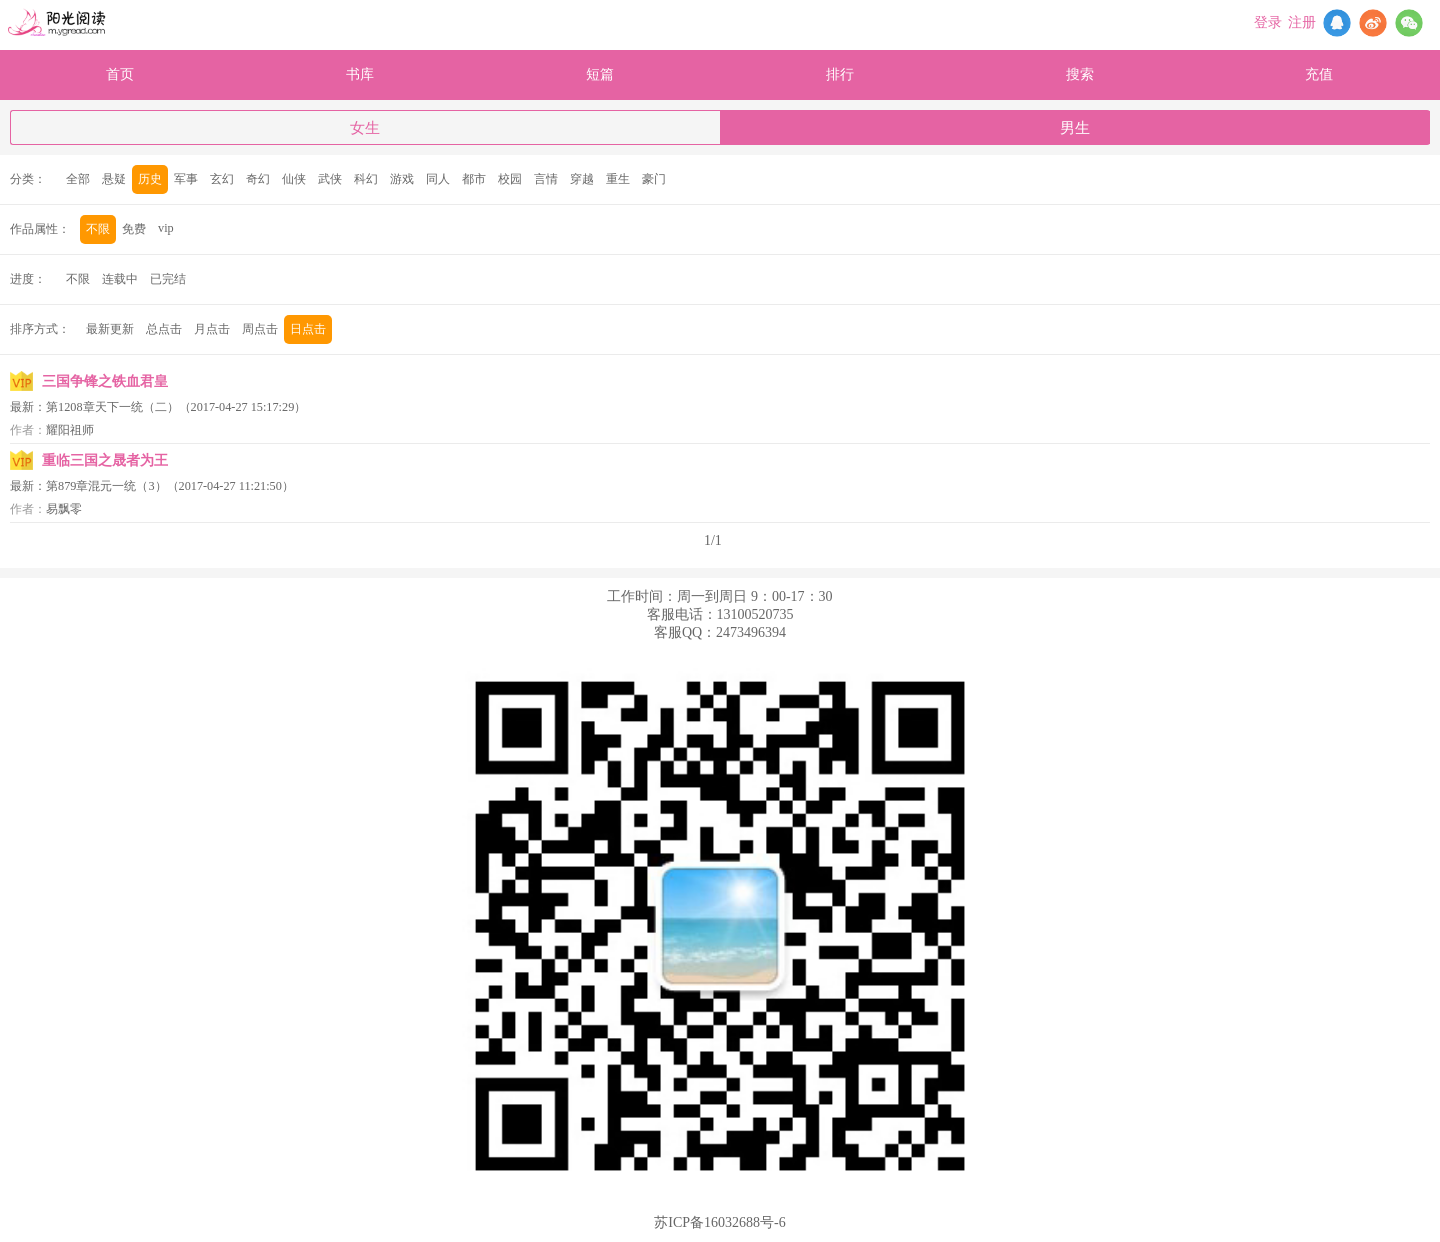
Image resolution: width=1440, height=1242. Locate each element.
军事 (186, 179)
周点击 (260, 329)
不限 (98, 229)
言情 (546, 179)
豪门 (654, 179)
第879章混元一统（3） (106, 486)
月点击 (212, 329)
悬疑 (114, 179)
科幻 (366, 179)
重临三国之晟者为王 (105, 460)
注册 (1302, 22)
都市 (474, 179)
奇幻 (258, 179)
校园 (510, 179)
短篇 (600, 74)
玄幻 (222, 179)
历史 (150, 179)
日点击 (308, 329)
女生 (365, 128)
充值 (1319, 74)
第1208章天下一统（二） (112, 407)
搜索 (1080, 74)
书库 (360, 74)
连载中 (120, 279)
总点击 (164, 329)
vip (166, 228)
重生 (618, 179)
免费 (134, 229)
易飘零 (64, 509)
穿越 (582, 179)
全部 (78, 179)
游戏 (402, 179)
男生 (1075, 128)
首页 (120, 74)
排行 (840, 74)
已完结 (168, 279)
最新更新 (110, 329)
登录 (1268, 22)
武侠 (330, 179)
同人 (438, 179)
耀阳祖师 (70, 430)
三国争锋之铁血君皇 (105, 381)
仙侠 (294, 179)
